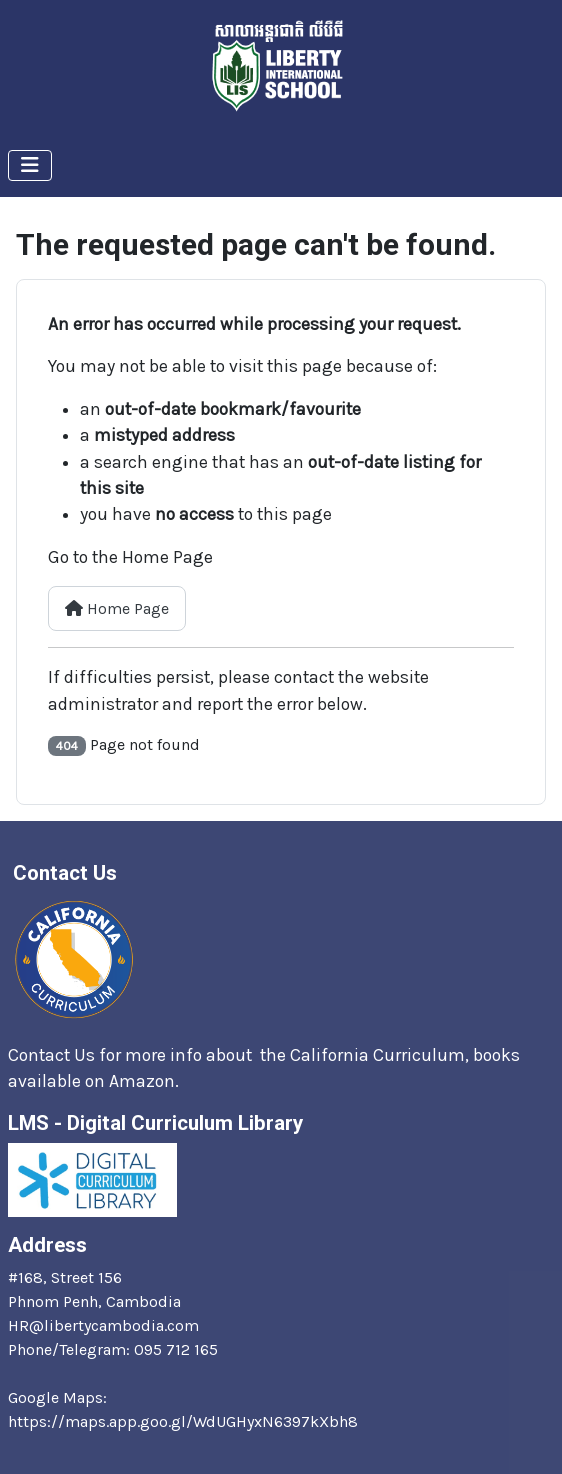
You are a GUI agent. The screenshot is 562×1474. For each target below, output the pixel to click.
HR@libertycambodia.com (103, 1325)
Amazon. (146, 1081)
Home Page (117, 608)
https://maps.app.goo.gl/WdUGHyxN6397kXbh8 (183, 1421)
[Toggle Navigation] (30, 165)
